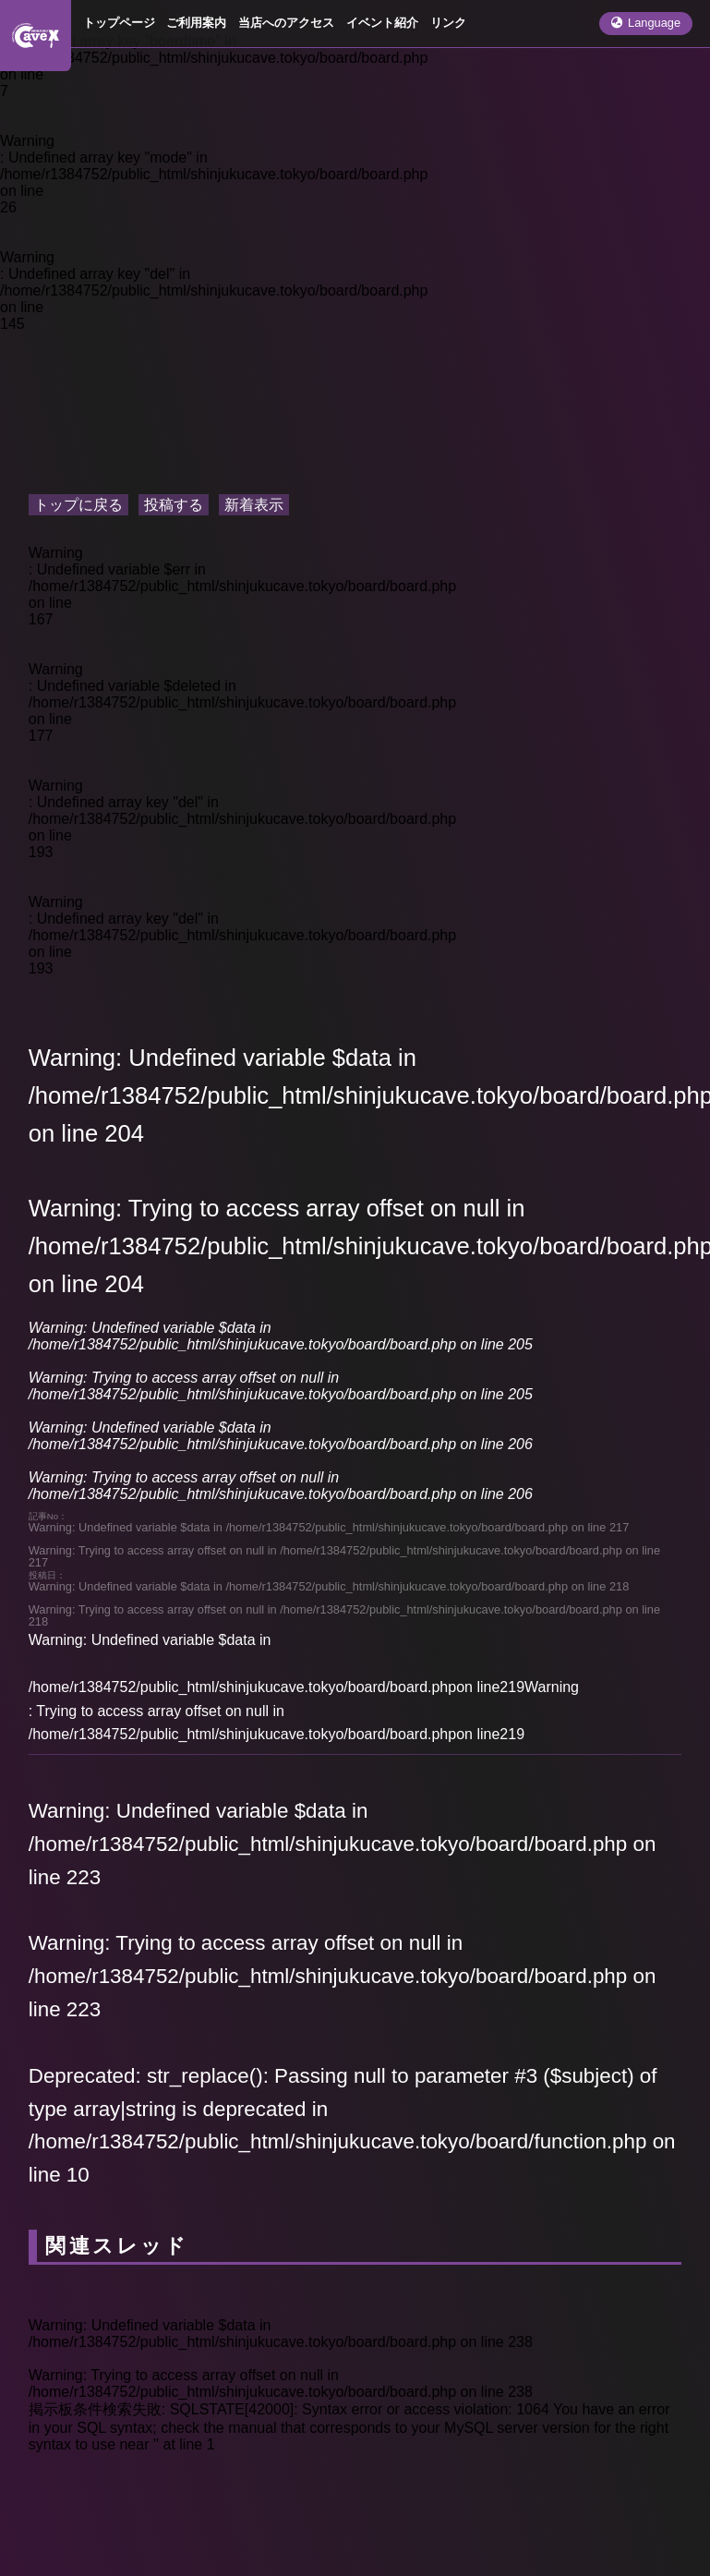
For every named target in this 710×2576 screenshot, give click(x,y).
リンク (448, 23)
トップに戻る (78, 505)
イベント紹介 (382, 23)
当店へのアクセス (286, 23)
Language (645, 23)
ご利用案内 (196, 23)
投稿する (173, 505)
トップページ (119, 23)
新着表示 (253, 505)
